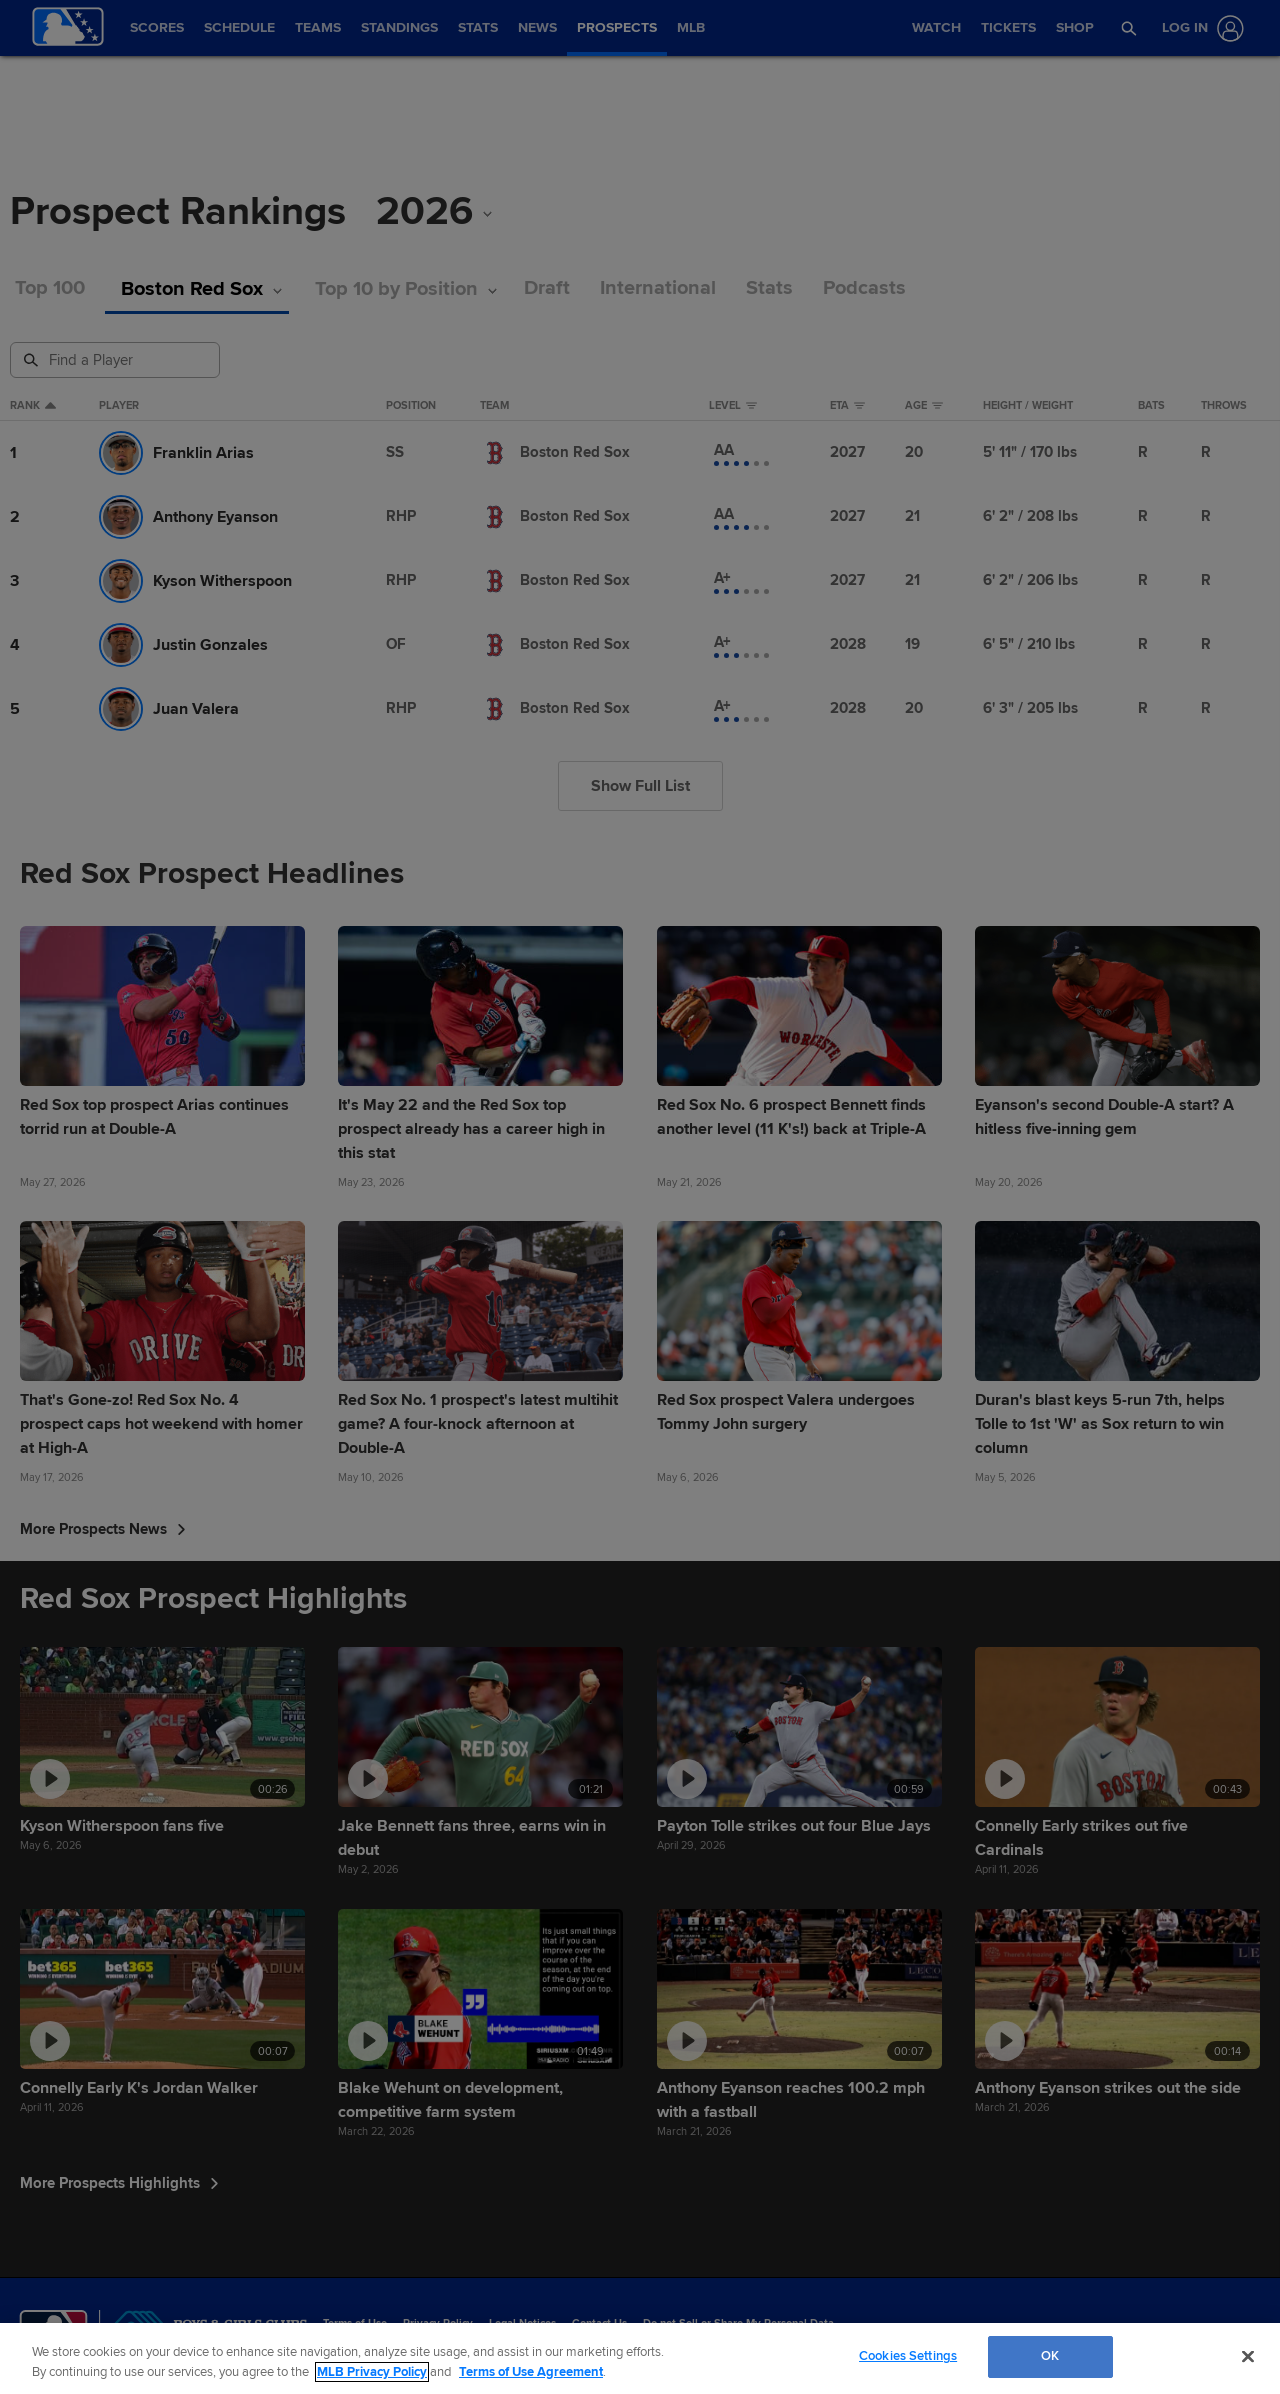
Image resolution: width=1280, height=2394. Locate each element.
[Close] (1248, 2356)
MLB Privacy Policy (372, 2372)
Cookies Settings (908, 2356)
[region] (640, 2358)
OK (1050, 2356)
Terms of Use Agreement (531, 2372)
